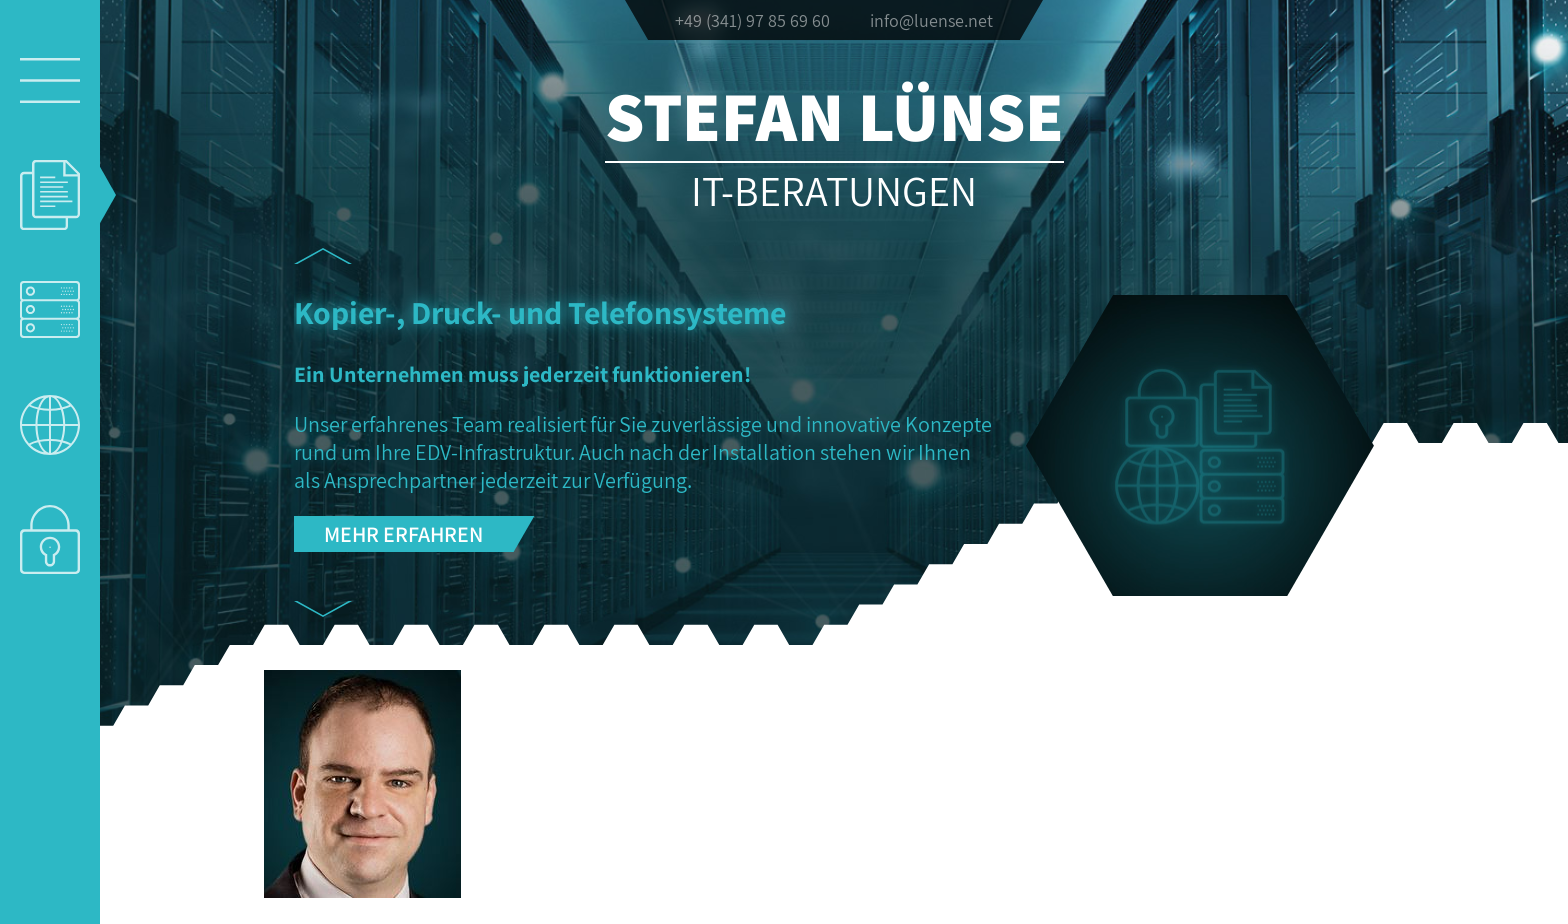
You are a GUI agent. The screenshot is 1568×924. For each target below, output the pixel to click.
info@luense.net (931, 20)
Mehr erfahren (403, 534)
